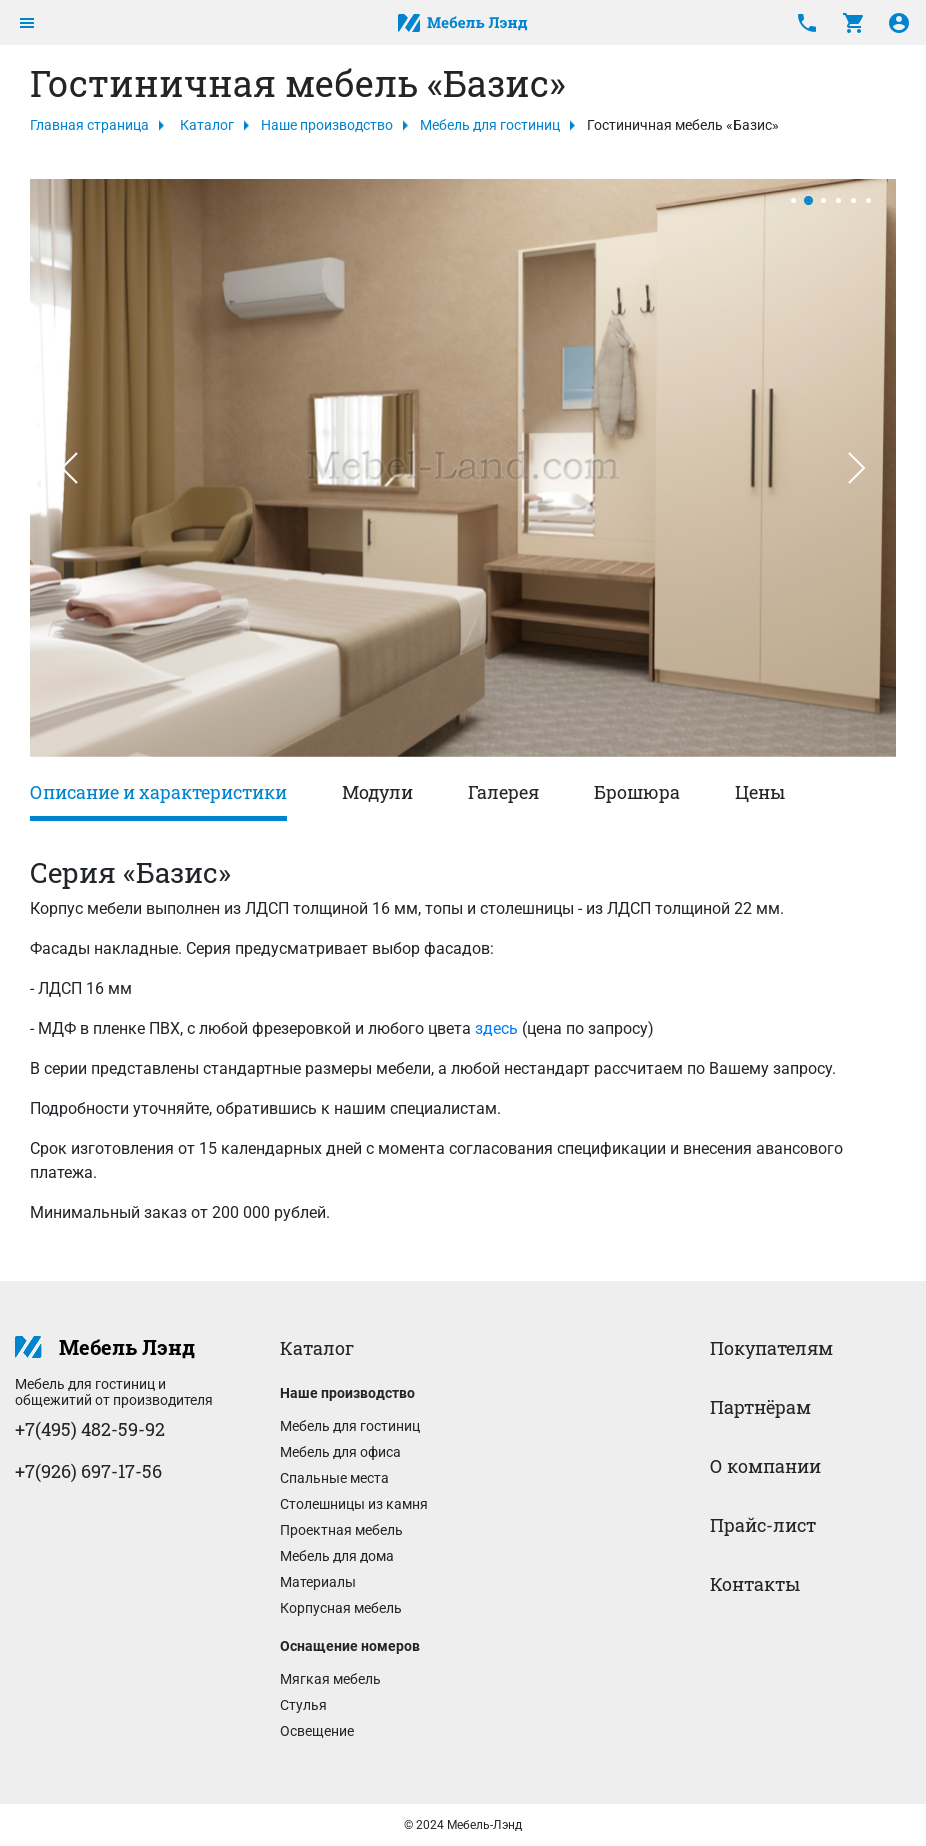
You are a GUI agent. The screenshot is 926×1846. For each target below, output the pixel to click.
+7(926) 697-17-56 (88, 1471)
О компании (765, 1466)
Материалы (318, 1582)
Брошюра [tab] (637, 792)
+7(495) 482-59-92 (90, 1429)
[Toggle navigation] (27, 23)
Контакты (755, 1584)
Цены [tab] (760, 792)
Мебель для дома (337, 1556)
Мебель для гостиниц (490, 125)
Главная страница (89, 125)
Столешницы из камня (354, 1504)
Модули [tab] (377, 792)
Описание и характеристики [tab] (158, 792)
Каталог (207, 125)
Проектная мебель (341, 1530)
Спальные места (334, 1478)
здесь (496, 1028)
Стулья (303, 1705)
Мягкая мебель (330, 1679)
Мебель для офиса (340, 1452)
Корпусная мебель (341, 1608)
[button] (69, 468)
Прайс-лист (763, 1525)
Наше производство (327, 125)
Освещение (317, 1731)
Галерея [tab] (503, 792)
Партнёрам (760, 1407)
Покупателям (771, 1348)
